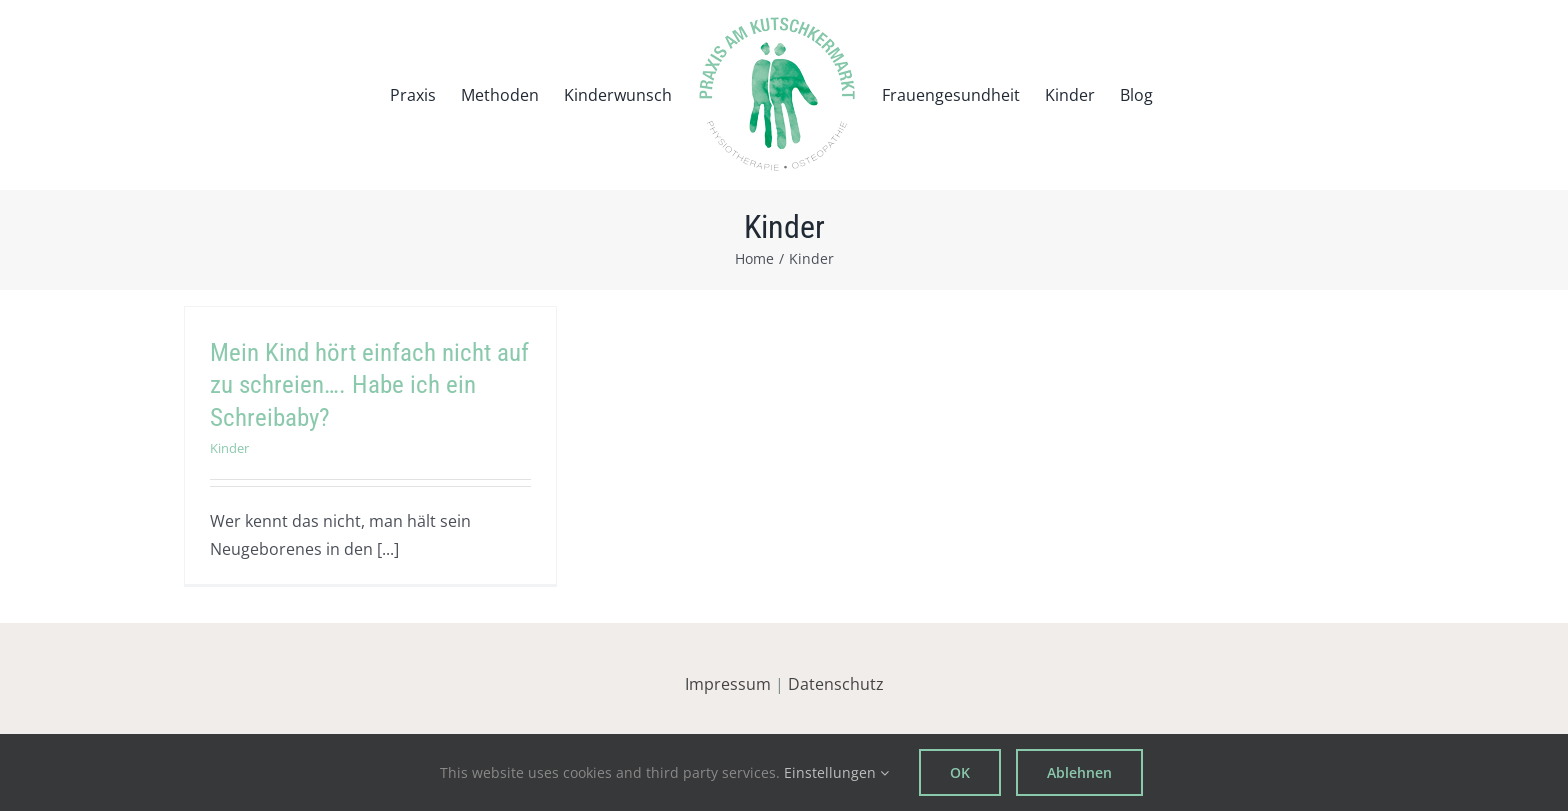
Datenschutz (836, 684)
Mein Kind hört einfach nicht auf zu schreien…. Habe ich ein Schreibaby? (369, 385)
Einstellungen (836, 772)
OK (960, 772)
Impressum (728, 684)
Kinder (229, 448)
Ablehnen (1079, 772)
